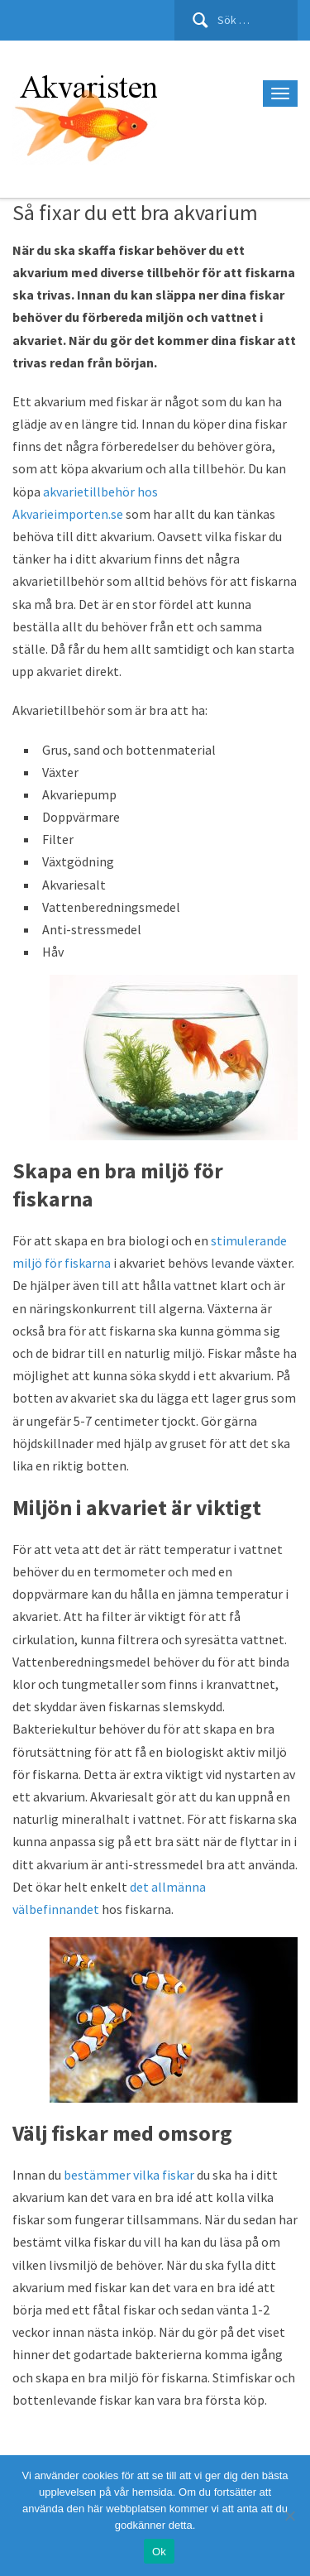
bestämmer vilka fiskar (129, 2174)
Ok (159, 2551)
